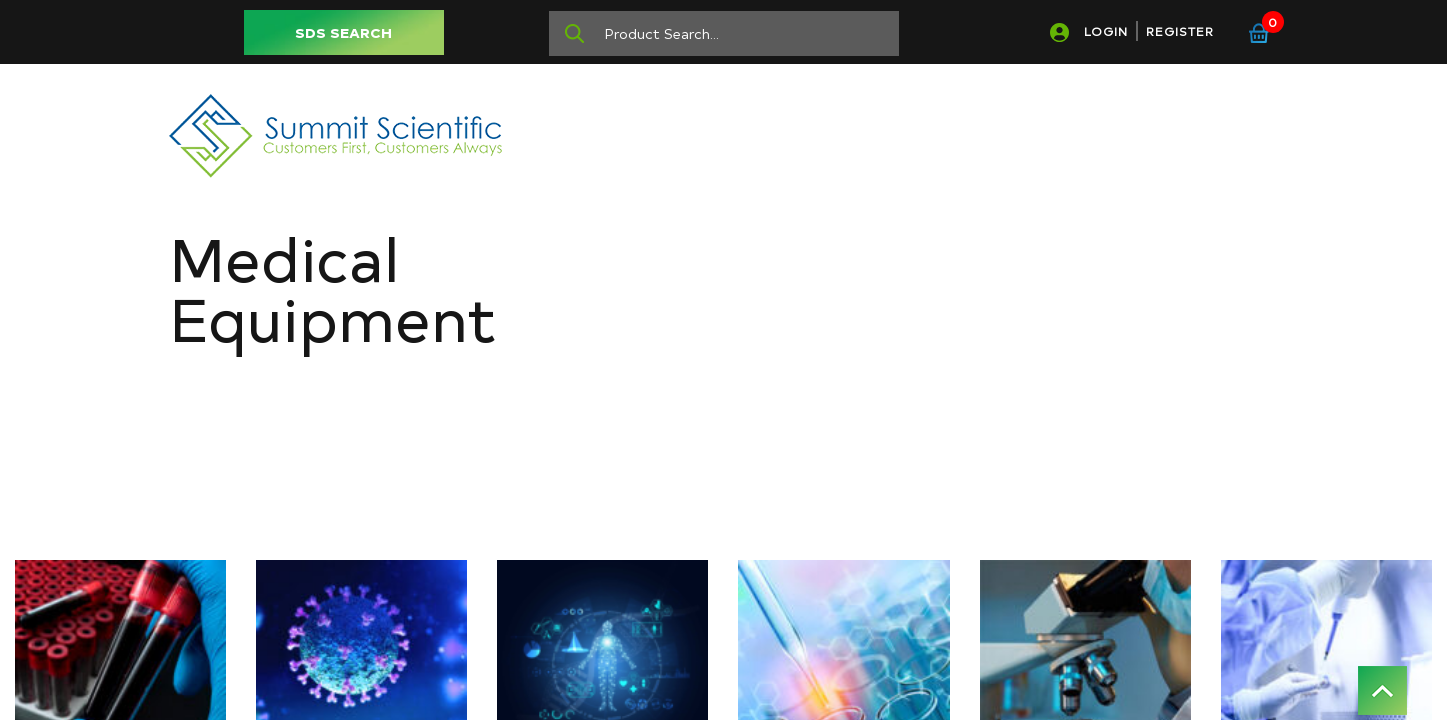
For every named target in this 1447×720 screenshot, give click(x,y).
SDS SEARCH (343, 32)
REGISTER (1180, 31)
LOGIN (1106, 31)
